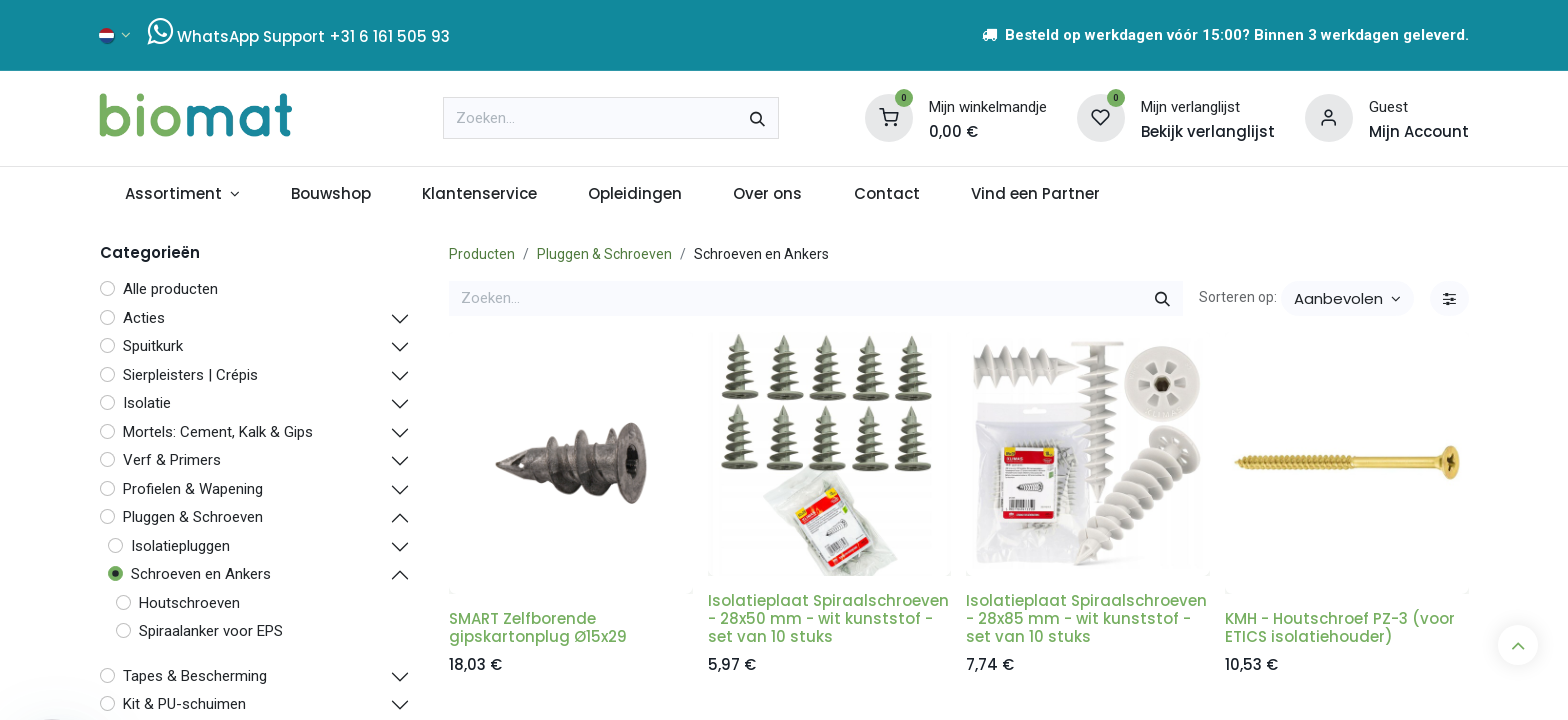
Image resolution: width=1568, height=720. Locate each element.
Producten (482, 254)
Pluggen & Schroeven (604, 254)
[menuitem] (182, 194)
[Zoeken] (757, 118)
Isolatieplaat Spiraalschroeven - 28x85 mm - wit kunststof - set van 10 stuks (1086, 618)
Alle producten (170, 289)
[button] (1347, 298)
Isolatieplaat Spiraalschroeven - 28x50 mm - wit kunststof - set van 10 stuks (828, 618)
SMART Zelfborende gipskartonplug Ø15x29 (538, 627)
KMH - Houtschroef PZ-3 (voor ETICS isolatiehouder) (1340, 627)
